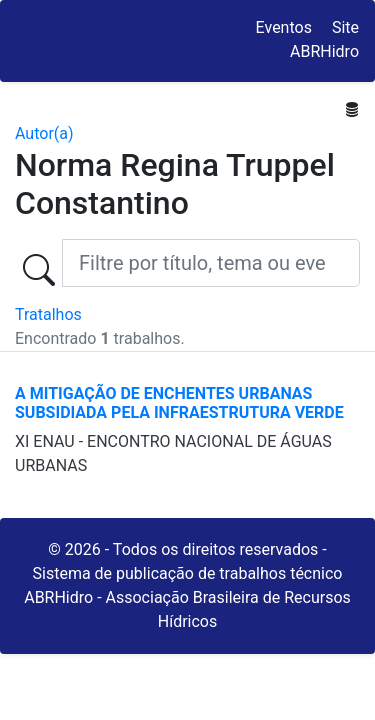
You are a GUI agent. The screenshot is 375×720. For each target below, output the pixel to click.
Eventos (284, 27)
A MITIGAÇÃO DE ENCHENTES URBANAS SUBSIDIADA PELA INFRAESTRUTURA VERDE (179, 403)
